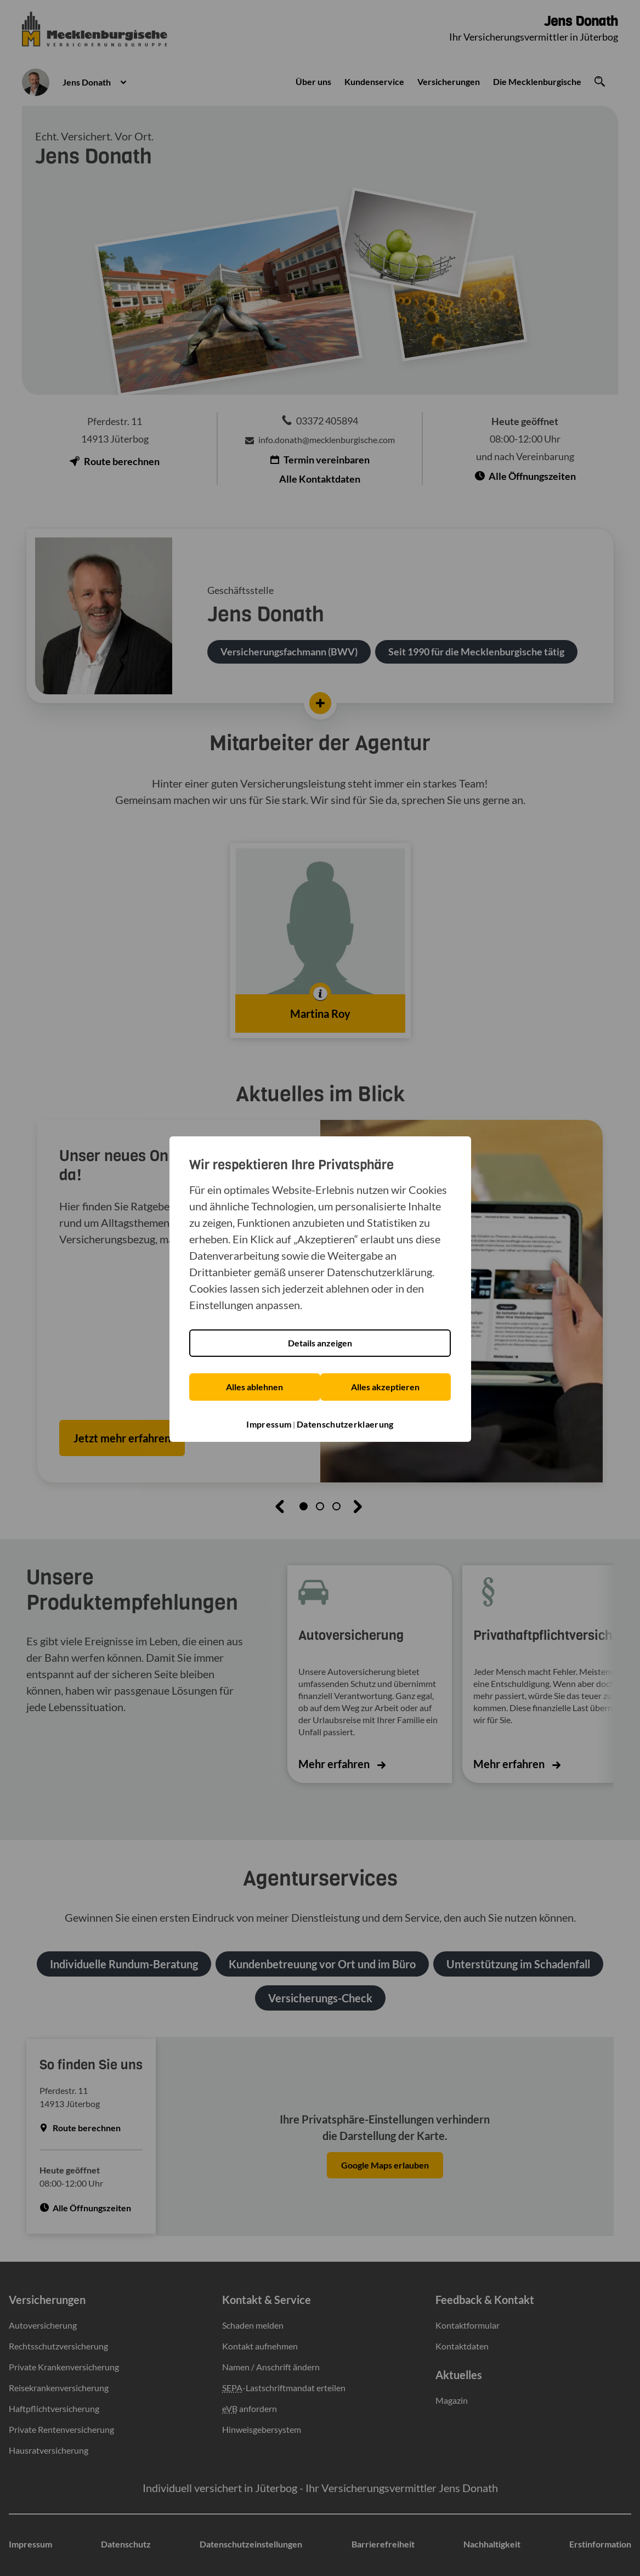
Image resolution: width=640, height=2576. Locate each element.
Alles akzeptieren (387, 1387)
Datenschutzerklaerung (345, 1423)
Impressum (268, 1423)
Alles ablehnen (252, 1387)
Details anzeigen (320, 1343)
